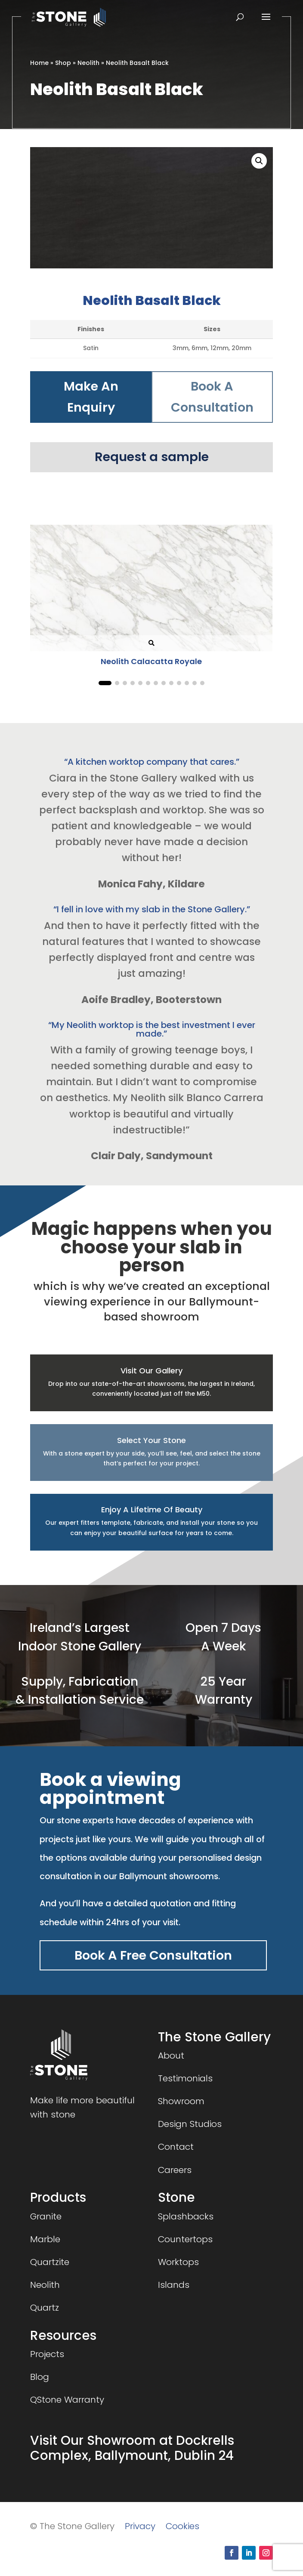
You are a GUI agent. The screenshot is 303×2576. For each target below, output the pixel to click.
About (171, 2056)
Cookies (182, 2526)
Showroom (181, 2101)
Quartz (44, 2308)
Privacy (140, 2526)
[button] (259, 161)
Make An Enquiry (91, 397)
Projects (47, 2354)
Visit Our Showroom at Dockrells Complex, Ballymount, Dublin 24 (132, 2447)
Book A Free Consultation (153, 1955)
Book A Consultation (212, 397)
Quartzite (49, 2262)
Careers (175, 2170)
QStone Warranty (67, 2400)
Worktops (178, 2262)
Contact (176, 2147)
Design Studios (190, 2124)
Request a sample (152, 456)
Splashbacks (185, 2216)
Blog (39, 2377)
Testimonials (185, 2078)
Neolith (88, 62)
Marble (45, 2239)
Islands (173, 2285)
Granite (46, 2216)
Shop (63, 62)
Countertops (185, 2239)
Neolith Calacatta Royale (151, 661)
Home (39, 62)
